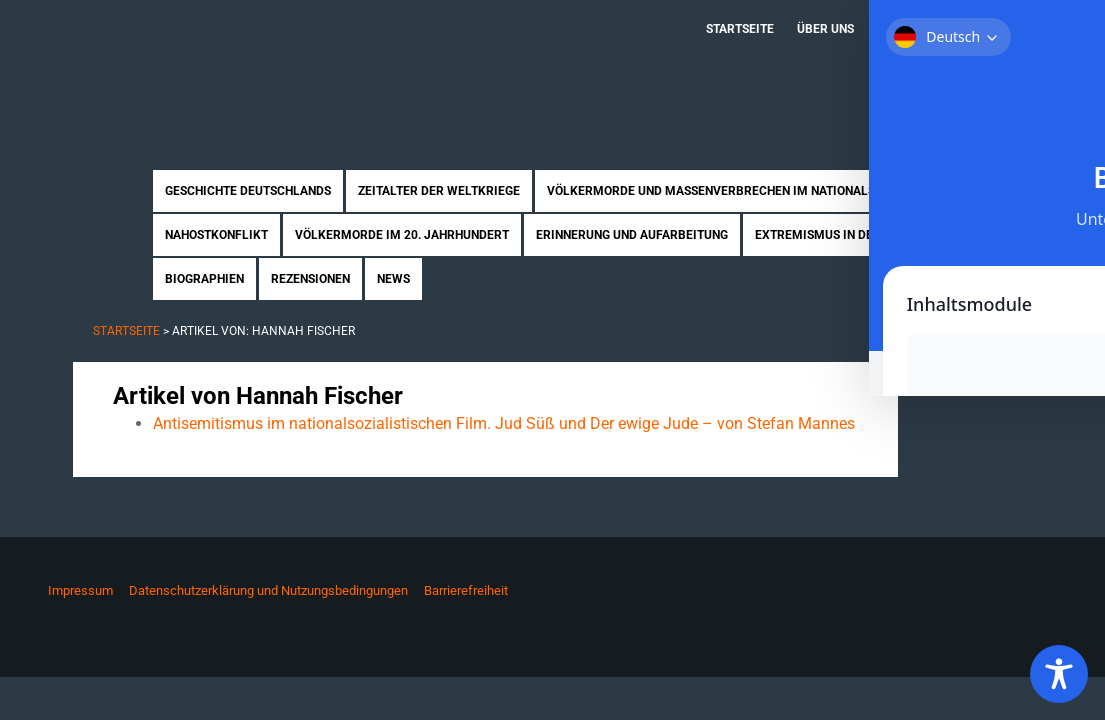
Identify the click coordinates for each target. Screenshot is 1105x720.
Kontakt (998, 29)
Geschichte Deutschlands (248, 191)
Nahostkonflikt (216, 235)
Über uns (825, 29)
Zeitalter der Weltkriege (439, 191)
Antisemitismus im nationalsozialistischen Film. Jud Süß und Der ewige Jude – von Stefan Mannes (504, 423)
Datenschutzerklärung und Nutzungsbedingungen (268, 590)
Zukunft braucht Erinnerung (280, 65)
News (393, 279)
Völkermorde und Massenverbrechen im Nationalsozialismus (746, 191)
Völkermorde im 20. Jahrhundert (402, 235)
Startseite (740, 29)
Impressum (80, 590)
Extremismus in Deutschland (848, 235)
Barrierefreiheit (466, 590)
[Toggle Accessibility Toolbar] (1059, 674)
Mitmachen (913, 29)
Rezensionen (310, 279)
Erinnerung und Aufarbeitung (632, 235)
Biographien (204, 279)
